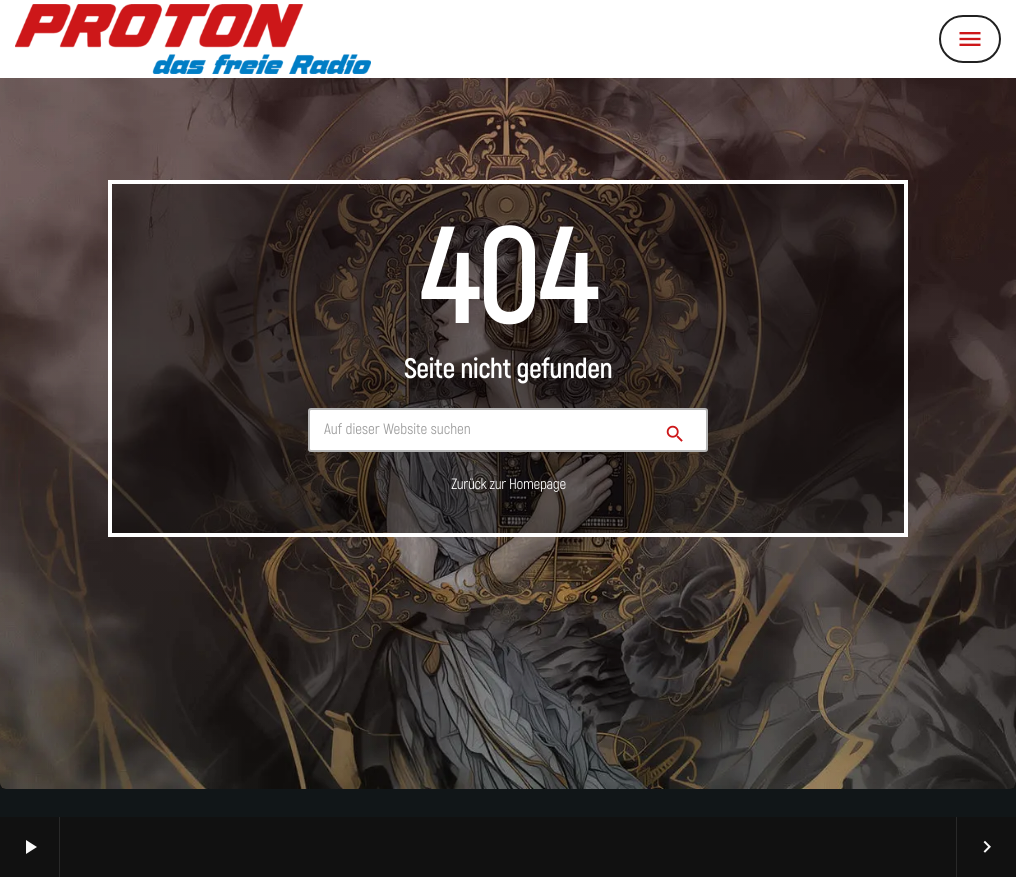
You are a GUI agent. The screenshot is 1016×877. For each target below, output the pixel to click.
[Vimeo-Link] (193, 39)
